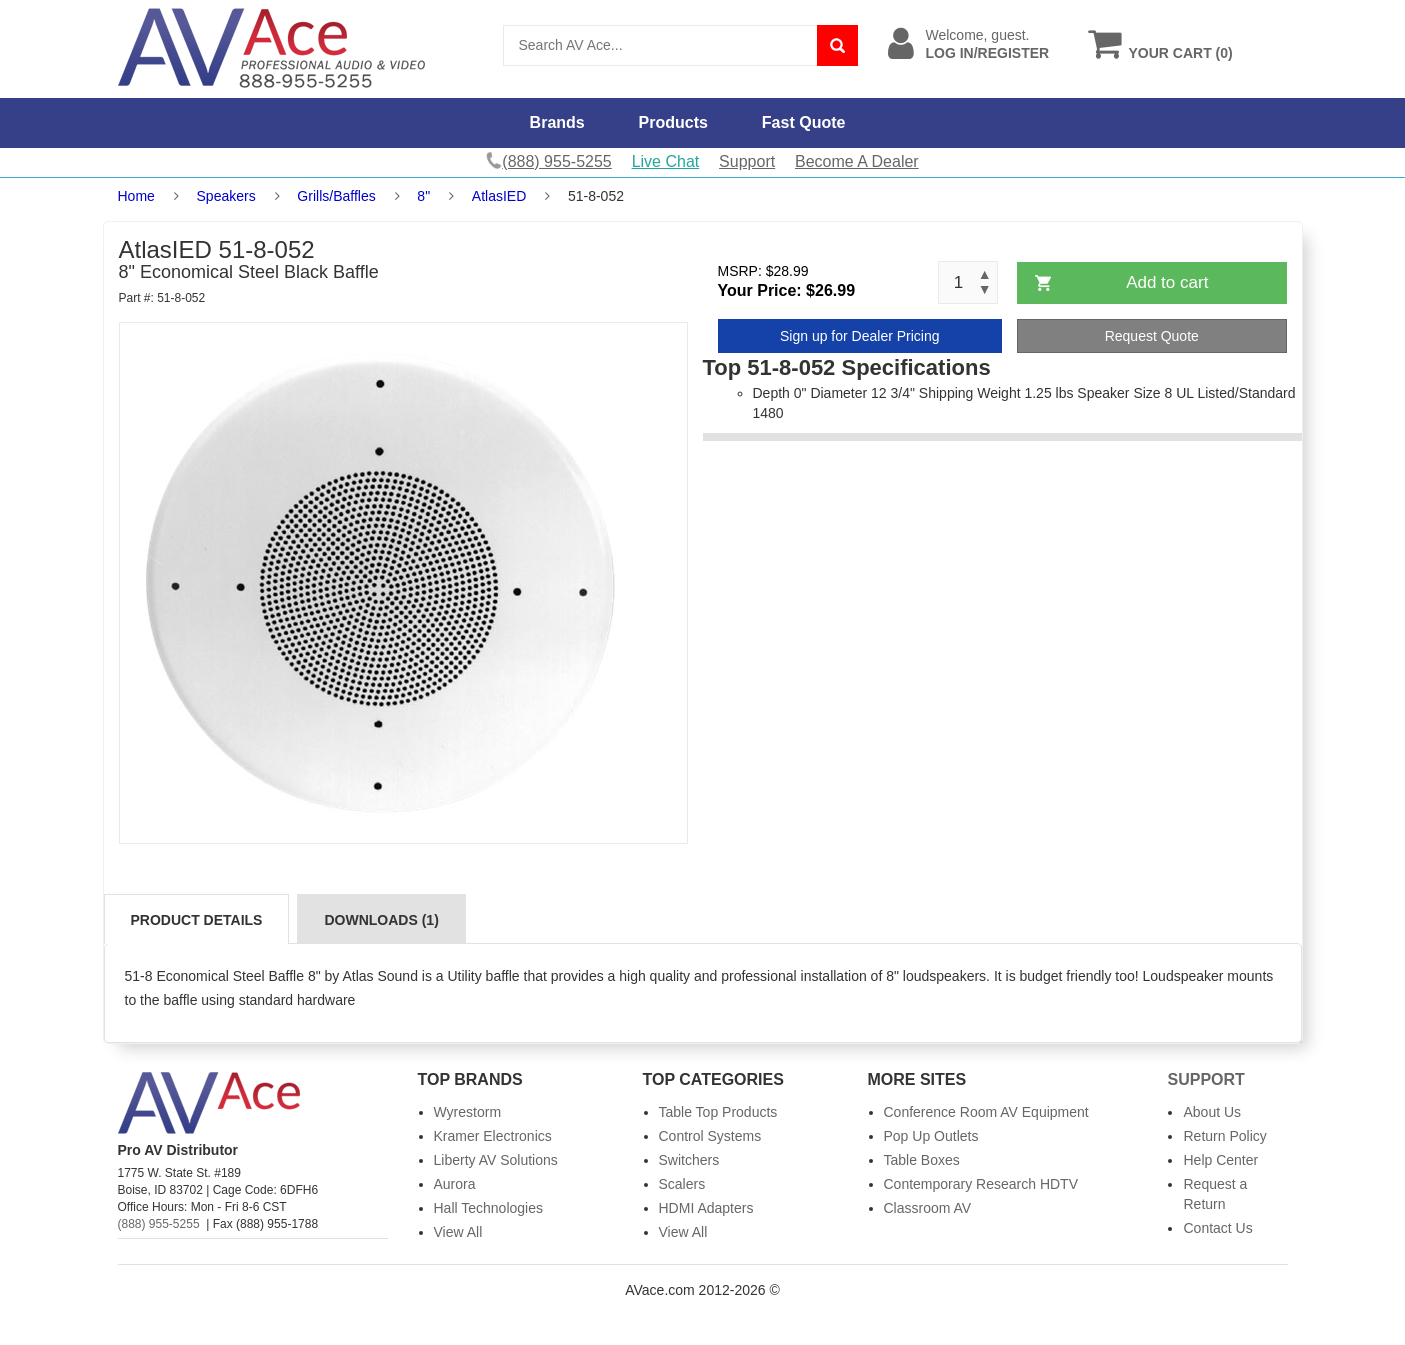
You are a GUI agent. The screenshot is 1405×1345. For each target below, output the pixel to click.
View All (458, 1232)
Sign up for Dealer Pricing (860, 336)
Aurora (455, 1184)
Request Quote (1152, 336)
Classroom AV (928, 1208)
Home (136, 196)
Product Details (197, 920)
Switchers (689, 1160)
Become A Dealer (857, 161)
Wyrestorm (468, 1112)
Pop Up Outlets (931, 1136)
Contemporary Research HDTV (981, 1184)
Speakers (226, 196)
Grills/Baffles (336, 196)
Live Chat (666, 161)
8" (423, 196)
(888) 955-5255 (159, 1224)
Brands (557, 122)
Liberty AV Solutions (496, 1160)
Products (673, 122)
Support (747, 161)
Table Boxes (922, 1160)
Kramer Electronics (493, 1136)
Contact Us (1217, 1228)
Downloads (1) (381, 920)
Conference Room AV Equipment (986, 1112)
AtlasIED (499, 196)
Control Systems (710, 1136)
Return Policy (1224, 1136)
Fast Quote (804, 122)
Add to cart (1167, 282)
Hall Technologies (488, 1208)
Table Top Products (718, 1112)
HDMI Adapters (706, 1208)
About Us (1212, 1112)
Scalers (682, 1184)
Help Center (1220, 1160)
